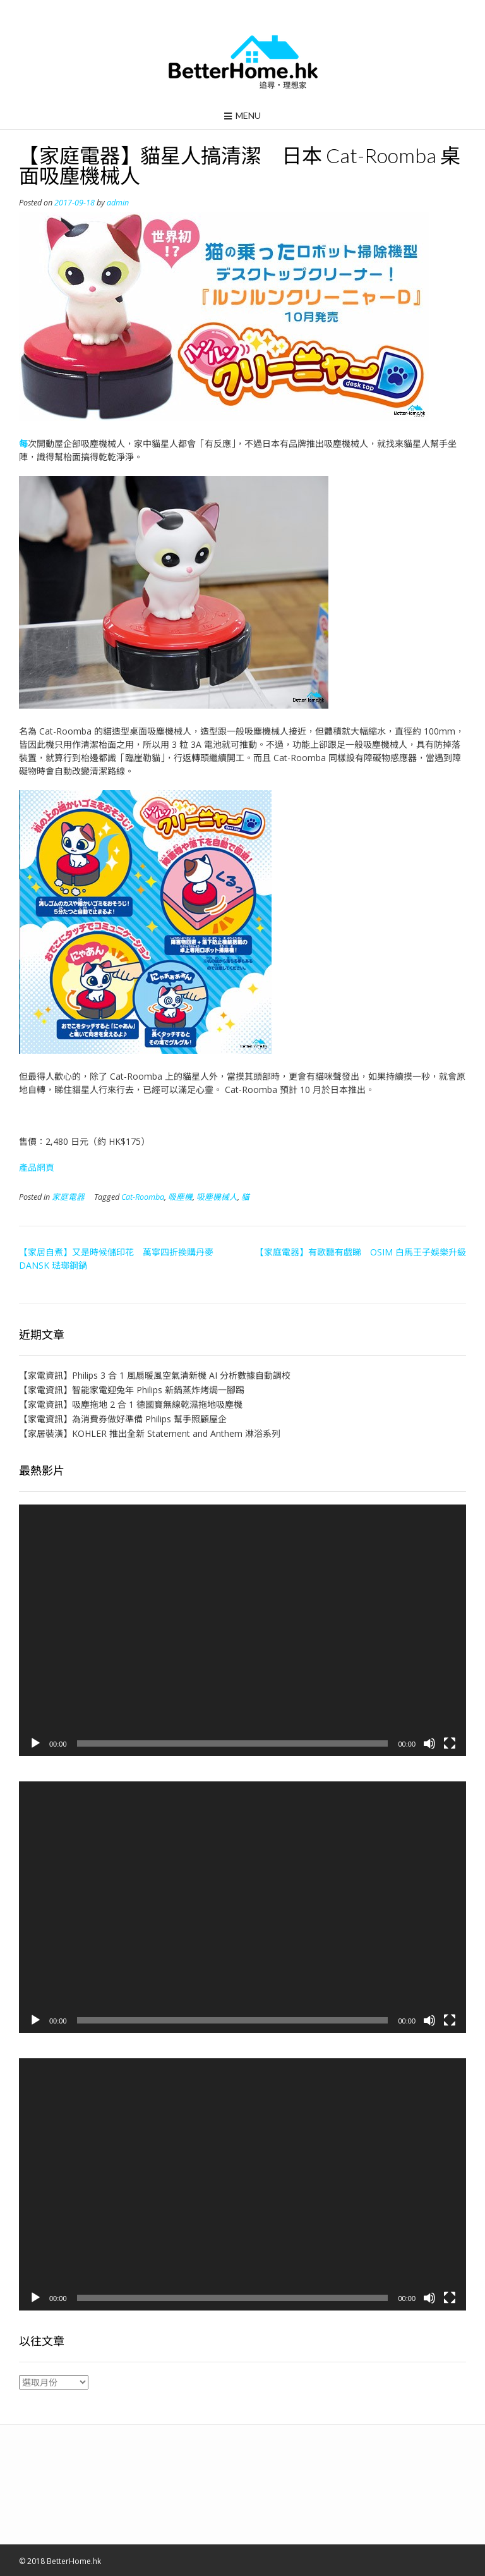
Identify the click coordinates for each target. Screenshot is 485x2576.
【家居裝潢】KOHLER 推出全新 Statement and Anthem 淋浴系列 (149, 1433)
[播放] (35, 1743)
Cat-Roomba (142, 1197)
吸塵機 (180, 1197)
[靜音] (429, 1743)
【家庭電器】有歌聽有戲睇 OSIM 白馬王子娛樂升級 (360, 1252)
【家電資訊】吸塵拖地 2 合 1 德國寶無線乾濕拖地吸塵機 (130, 1404)
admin (118, 202)
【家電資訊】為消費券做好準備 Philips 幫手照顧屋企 (123, 1419)
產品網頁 (36, 1167)
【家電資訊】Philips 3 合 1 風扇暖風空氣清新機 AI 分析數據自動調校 (154, 1375)
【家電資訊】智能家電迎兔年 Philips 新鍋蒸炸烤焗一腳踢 (131, 1390)
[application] (242, 1630)
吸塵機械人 (216, 1197)
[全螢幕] (449, 1743)
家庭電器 (68, 1197)
